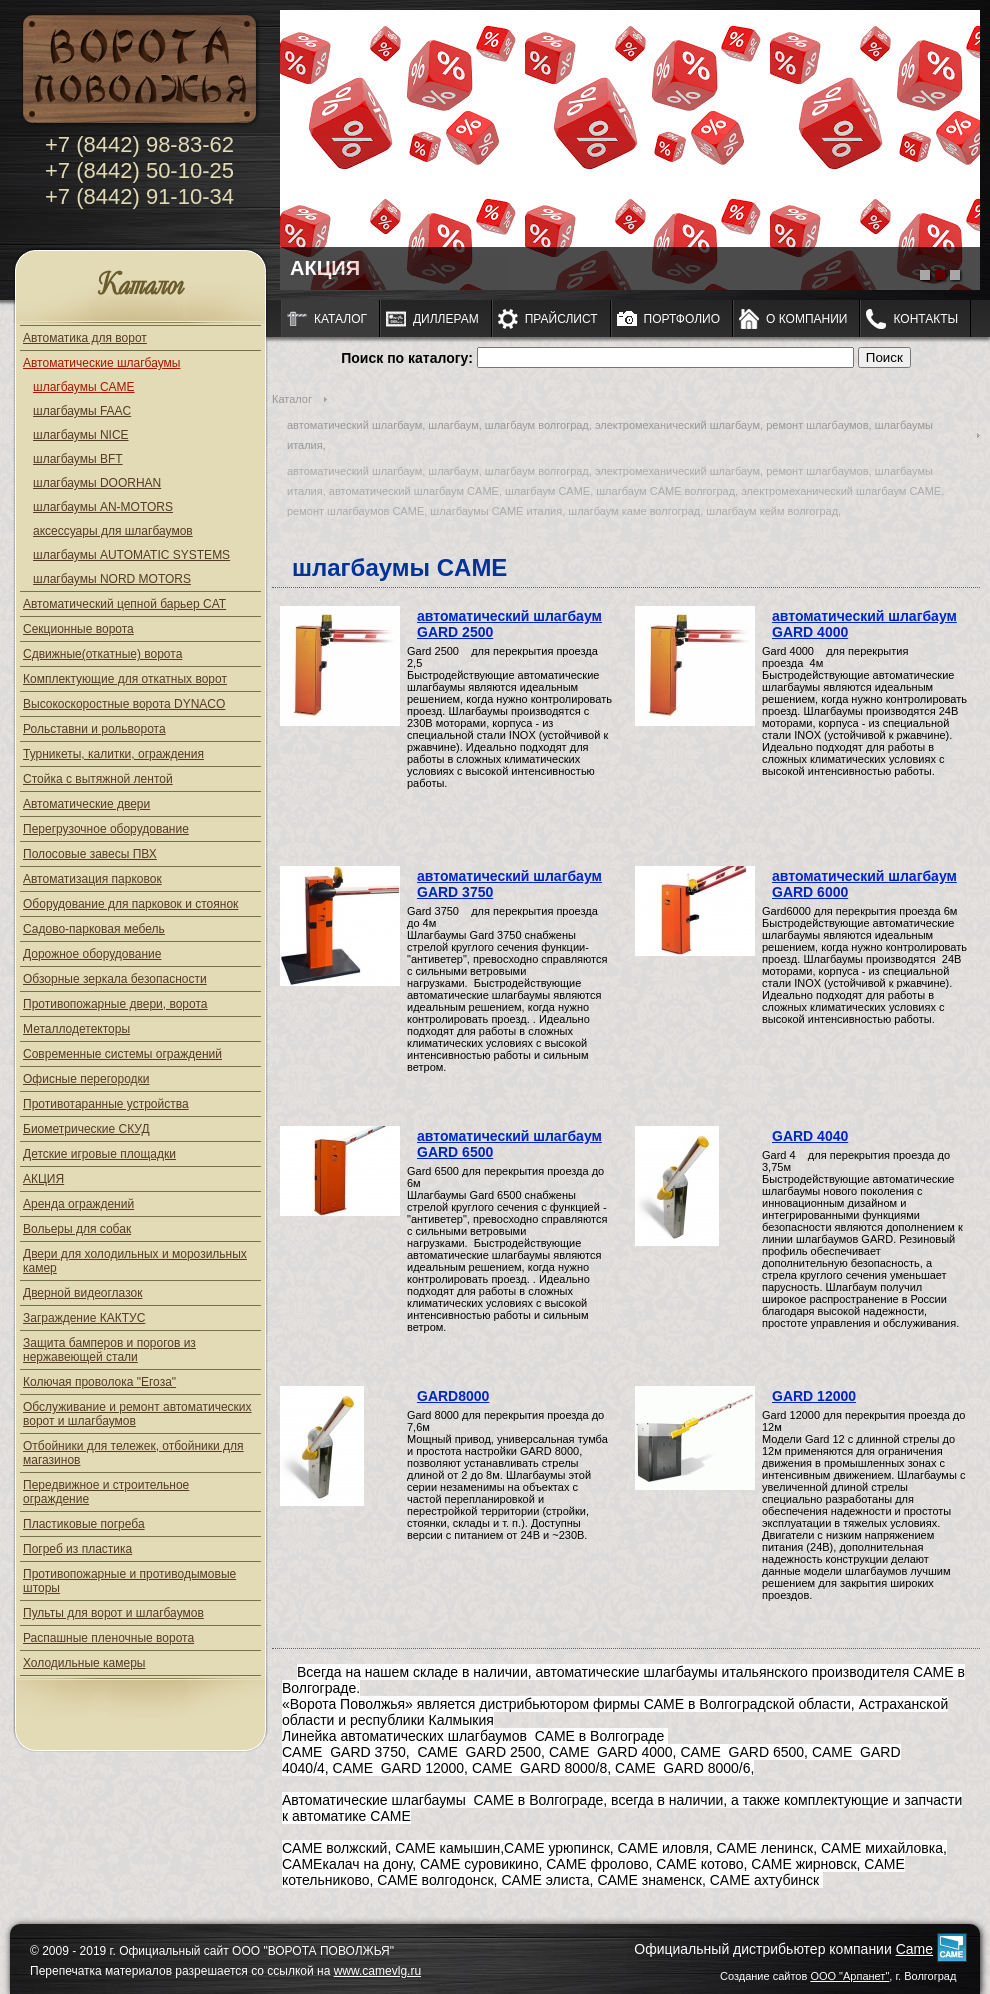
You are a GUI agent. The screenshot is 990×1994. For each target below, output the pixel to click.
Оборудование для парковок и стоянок (130, 904)
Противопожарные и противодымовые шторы (129, 1581)
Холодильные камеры (84, 1663)
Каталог (140, 286)
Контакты (925, 319)
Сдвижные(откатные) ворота (102, 654)
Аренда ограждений (78, 1204)
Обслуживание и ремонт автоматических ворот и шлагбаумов (137, 1414)
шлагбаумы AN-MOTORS (103, 507)
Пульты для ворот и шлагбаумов (113, 1613)
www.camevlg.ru (377, 1971)
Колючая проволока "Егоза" (99, 1382)
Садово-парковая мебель (94, 929)
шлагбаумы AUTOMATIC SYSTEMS (131, 555)
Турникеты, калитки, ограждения (113, 754)
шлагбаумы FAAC (82, 411)
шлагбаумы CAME (84, 387)
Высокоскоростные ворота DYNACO (124, 704)
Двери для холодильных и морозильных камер (135, 1261)
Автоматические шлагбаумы (101, 363)
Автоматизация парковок (92, 879)
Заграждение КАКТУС (84, 1318)
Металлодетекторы (76, 1029)
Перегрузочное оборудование (106, 829)
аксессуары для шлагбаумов (113, 531)
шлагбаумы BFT (78, 459)
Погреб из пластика (77, 1549)
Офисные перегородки (86, 1079)
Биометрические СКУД (86, 1129)
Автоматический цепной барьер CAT (124, 604)
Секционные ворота (78, 629)
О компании (806, 319)
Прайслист (561, 319)
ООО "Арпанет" (849, 1976)
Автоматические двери (86, 804)
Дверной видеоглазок (82, 1293)
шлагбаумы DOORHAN (97, 483)
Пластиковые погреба (84, 1524)
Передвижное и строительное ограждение (106, 1492)
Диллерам (446, 319)
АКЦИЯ (43, 1179)
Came (914, 1949)
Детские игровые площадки (99, 1154)
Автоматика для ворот (85, 338)
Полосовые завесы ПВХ (90, 854)
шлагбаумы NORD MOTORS (112, 579)
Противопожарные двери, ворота (115, 1004)
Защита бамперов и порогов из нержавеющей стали (109, 1350)
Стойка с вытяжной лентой (98, 779)
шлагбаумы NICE (81, 435)
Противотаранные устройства (106, 1104)
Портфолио (682, 319)
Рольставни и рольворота (94, 729)
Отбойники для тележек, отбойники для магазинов (133, 1453)
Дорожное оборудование (92, 954)
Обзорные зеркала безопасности (115, 979)
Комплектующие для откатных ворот (125, 679)
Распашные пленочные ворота (108, 1638)
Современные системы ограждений (122, 1054)
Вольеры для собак (77, 1229)
